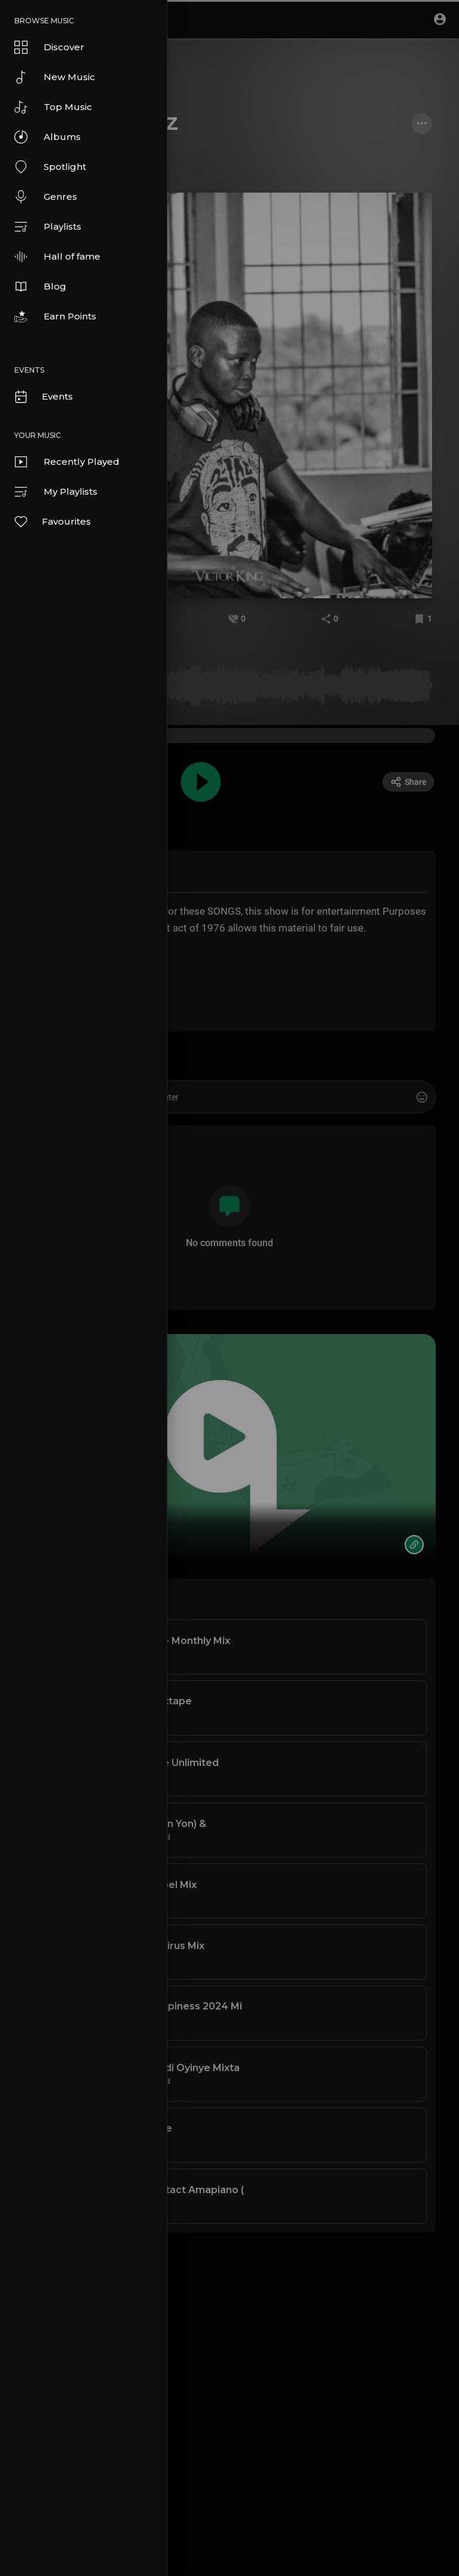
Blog (40, 286)
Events (43, 396)
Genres (45, 196)
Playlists (47, 226)
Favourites (52, 521)
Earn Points (55, 316)
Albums (47, 137)
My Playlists (55, 491)
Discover (49, 47)
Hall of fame (57, 256)
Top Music (53, 107)
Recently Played (67, 461)
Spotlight (50, 166)
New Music (54, 77)
